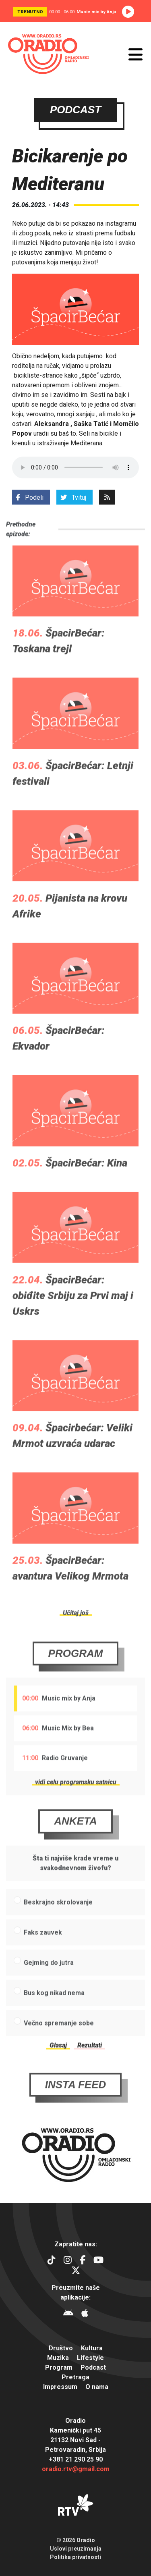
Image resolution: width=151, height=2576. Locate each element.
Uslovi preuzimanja (75, 2548)
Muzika (58, 2358)
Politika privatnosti (75, 2557)
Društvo (61, 2348)
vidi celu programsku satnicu (75, 1802)
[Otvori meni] (135, 54)
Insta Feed (75, 2104)
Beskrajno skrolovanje (58, 1922)
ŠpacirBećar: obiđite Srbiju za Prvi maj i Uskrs (72, 1315)
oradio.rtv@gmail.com (76, 2469)
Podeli (29, 497)
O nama (96, 2387)
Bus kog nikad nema (54, 2012)
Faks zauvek (43, 1952)
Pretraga (75, 2377)
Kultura (92, 2348)
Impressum (60, 2387)
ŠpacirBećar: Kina (86, 1182)
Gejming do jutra (49, 1982)
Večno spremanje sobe (59, 2042)
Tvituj (73, 497)
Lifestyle (90, 2358)
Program (75, 1673)
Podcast (93, 2367)
